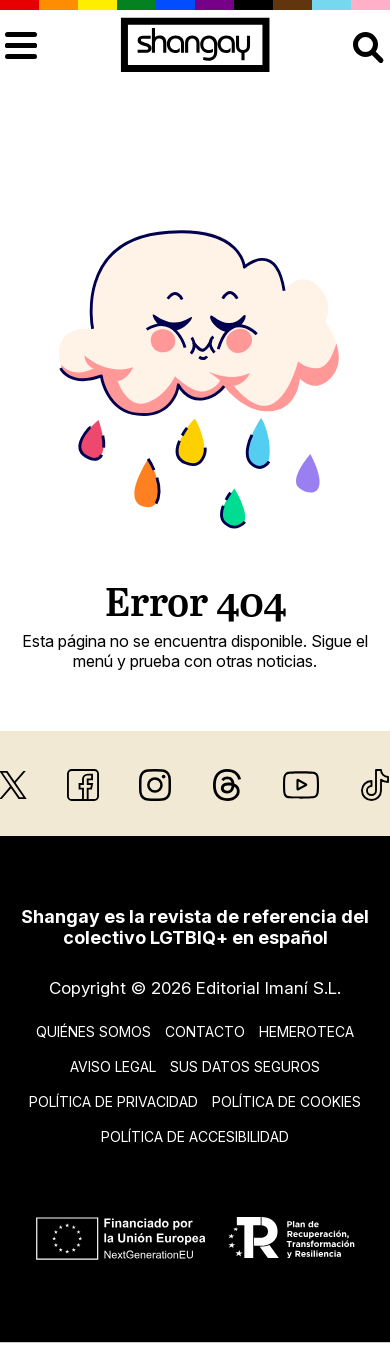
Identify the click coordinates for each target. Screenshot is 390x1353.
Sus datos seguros (245, 1066)
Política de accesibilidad (195, 1136)
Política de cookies (286, 1101)
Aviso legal (113, 1066)
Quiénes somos (93, 1031)
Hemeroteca (306, 1031)
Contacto (205, 1031)
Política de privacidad (113, 1101)
